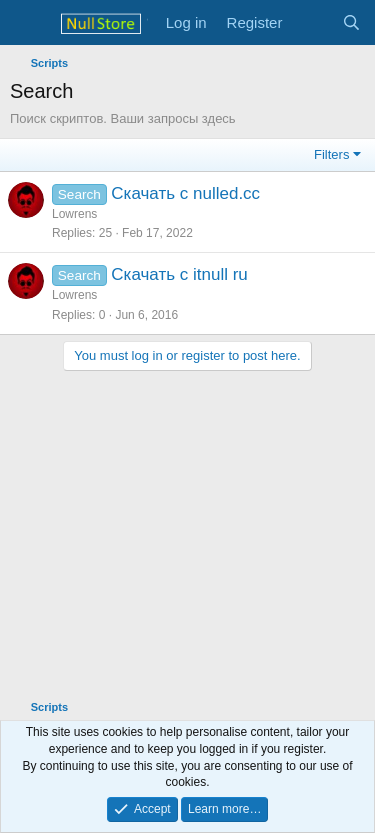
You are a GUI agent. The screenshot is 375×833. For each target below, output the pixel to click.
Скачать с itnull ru (179, 274)
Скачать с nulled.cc (185, 193)
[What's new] (311, 22)
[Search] (351, 22)
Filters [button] (331, 154)
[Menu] (27, 23)
